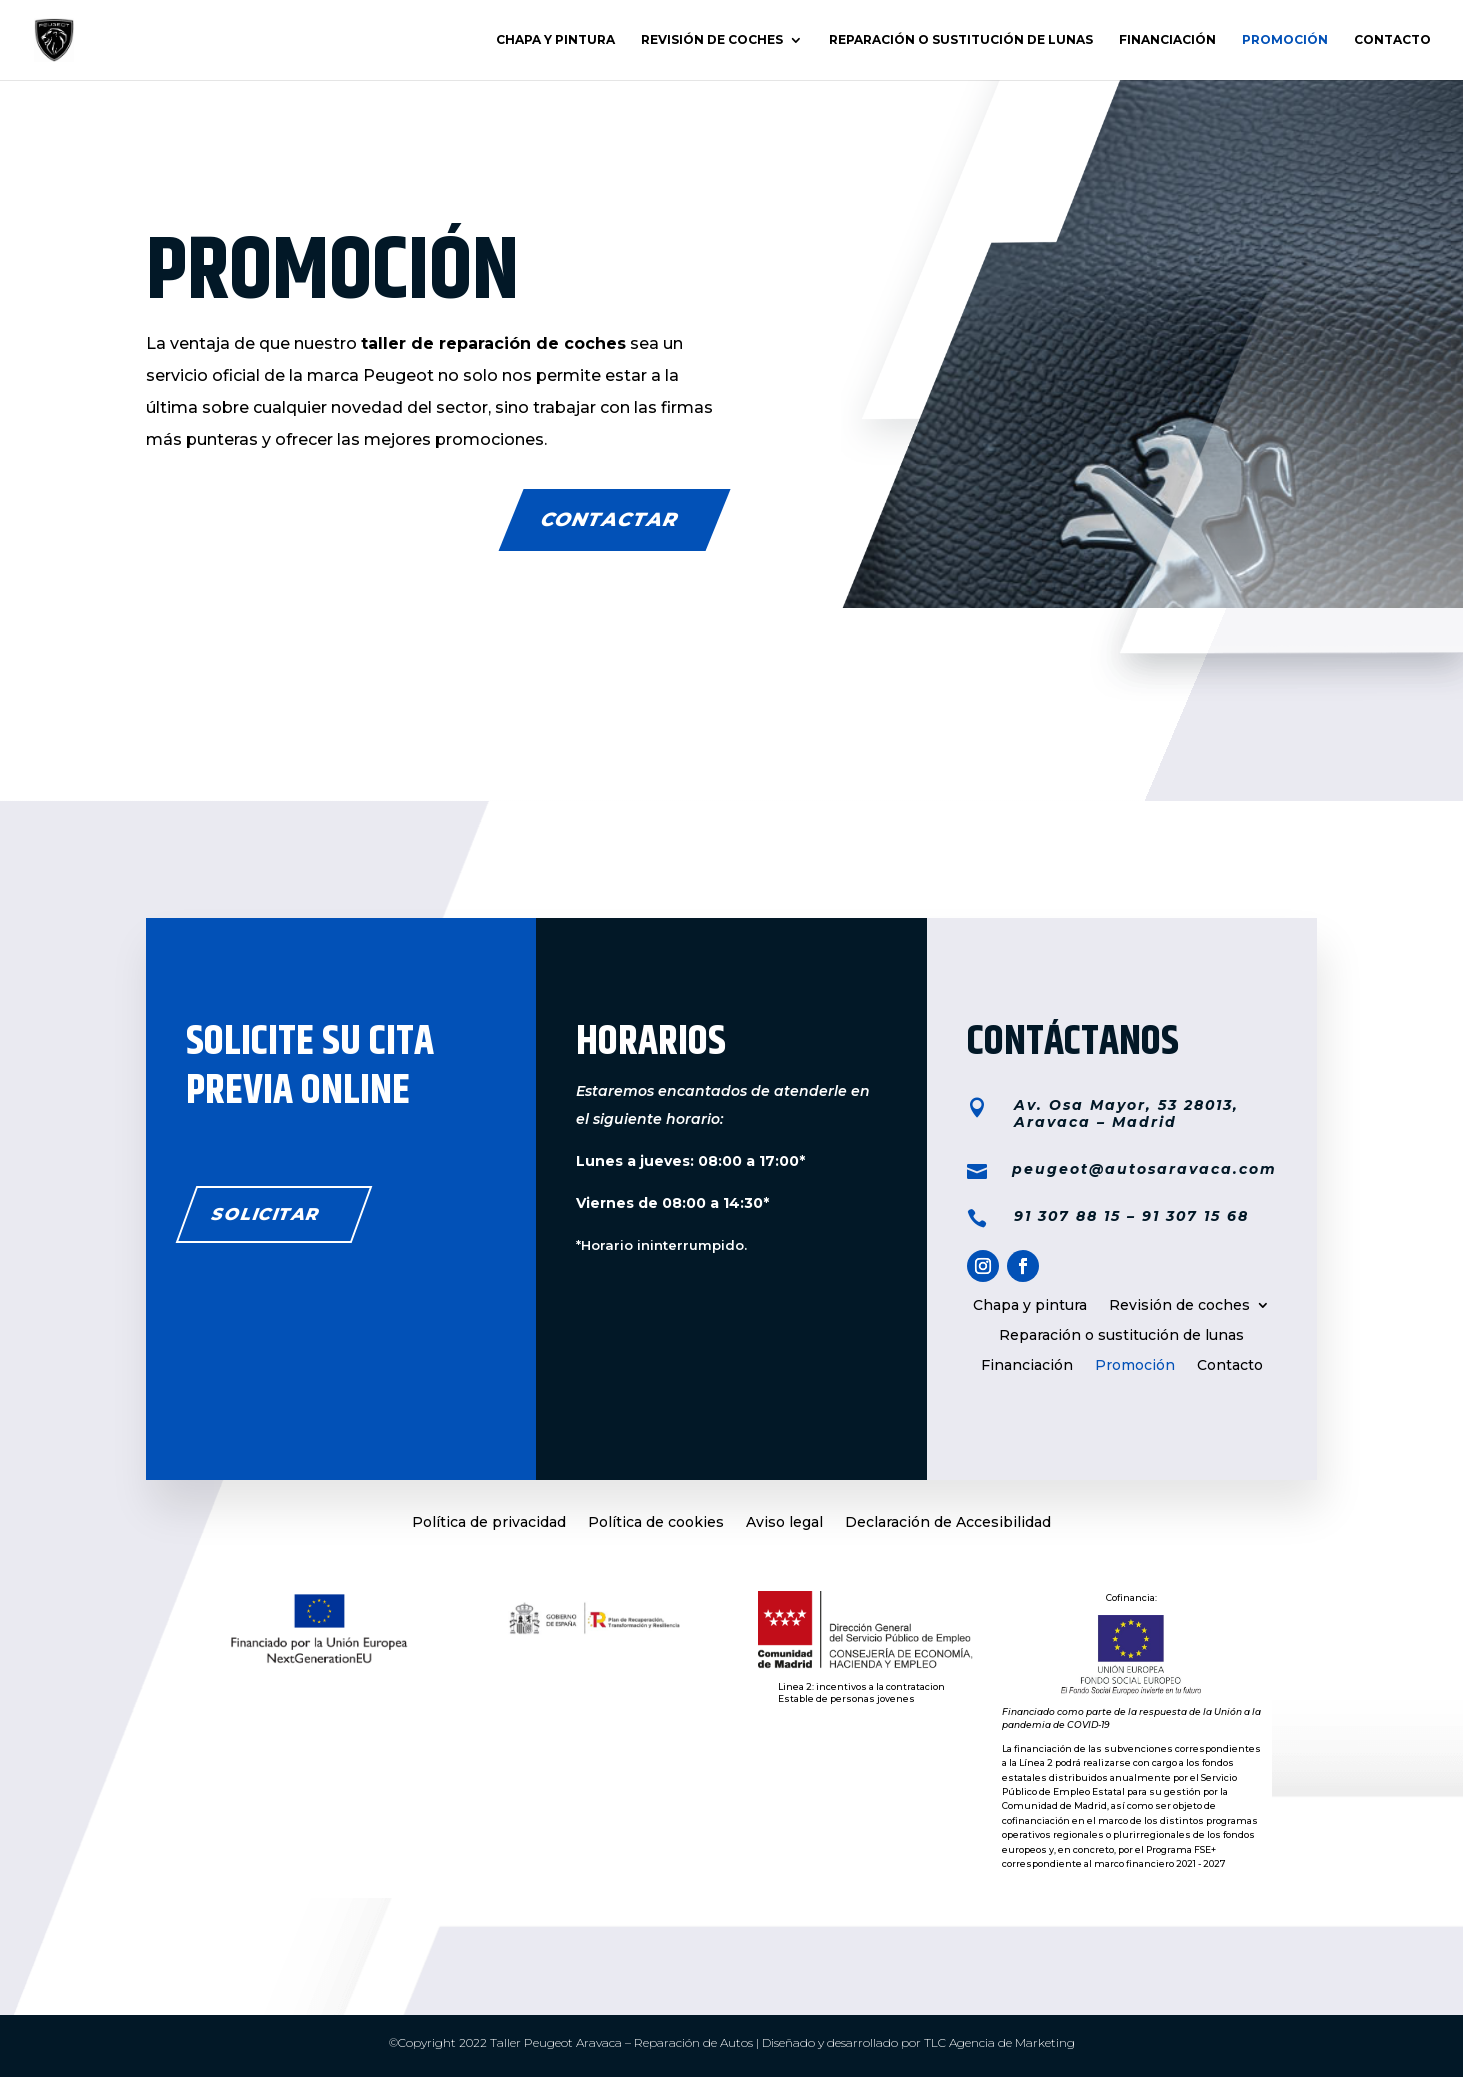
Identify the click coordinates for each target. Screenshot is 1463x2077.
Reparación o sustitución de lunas (961, 40)
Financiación (1167, 40)
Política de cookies (656, 1523)
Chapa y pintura (555, 40)
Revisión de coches (712, 40)
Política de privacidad (489, 1523)
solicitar (266, 1214)
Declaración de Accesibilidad (948, 1523)
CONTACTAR (610, 519)
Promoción (1285, 40)
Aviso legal (784, 1523)
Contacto (1392, 40)
